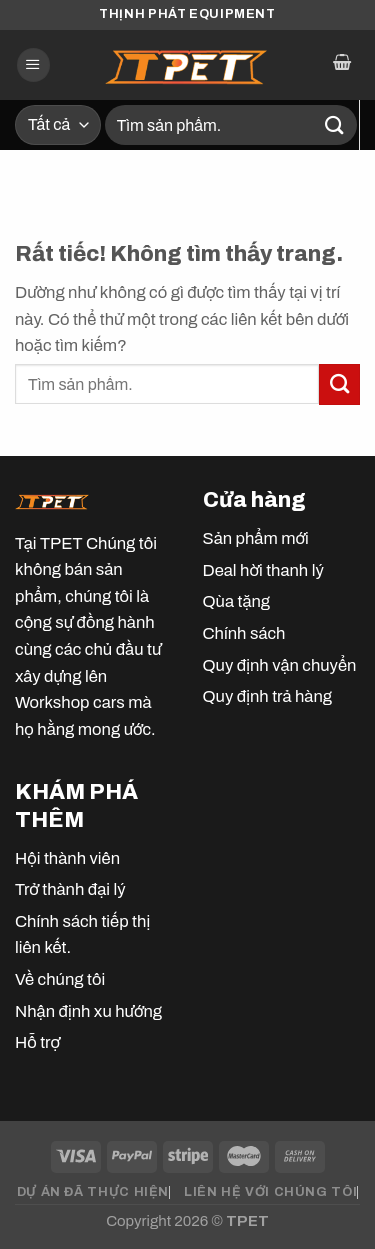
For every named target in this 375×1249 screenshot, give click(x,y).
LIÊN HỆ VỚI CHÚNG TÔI (270, 1192)
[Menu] (33, 65)
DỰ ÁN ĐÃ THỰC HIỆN (93, 1192)
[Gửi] (335, 124)
